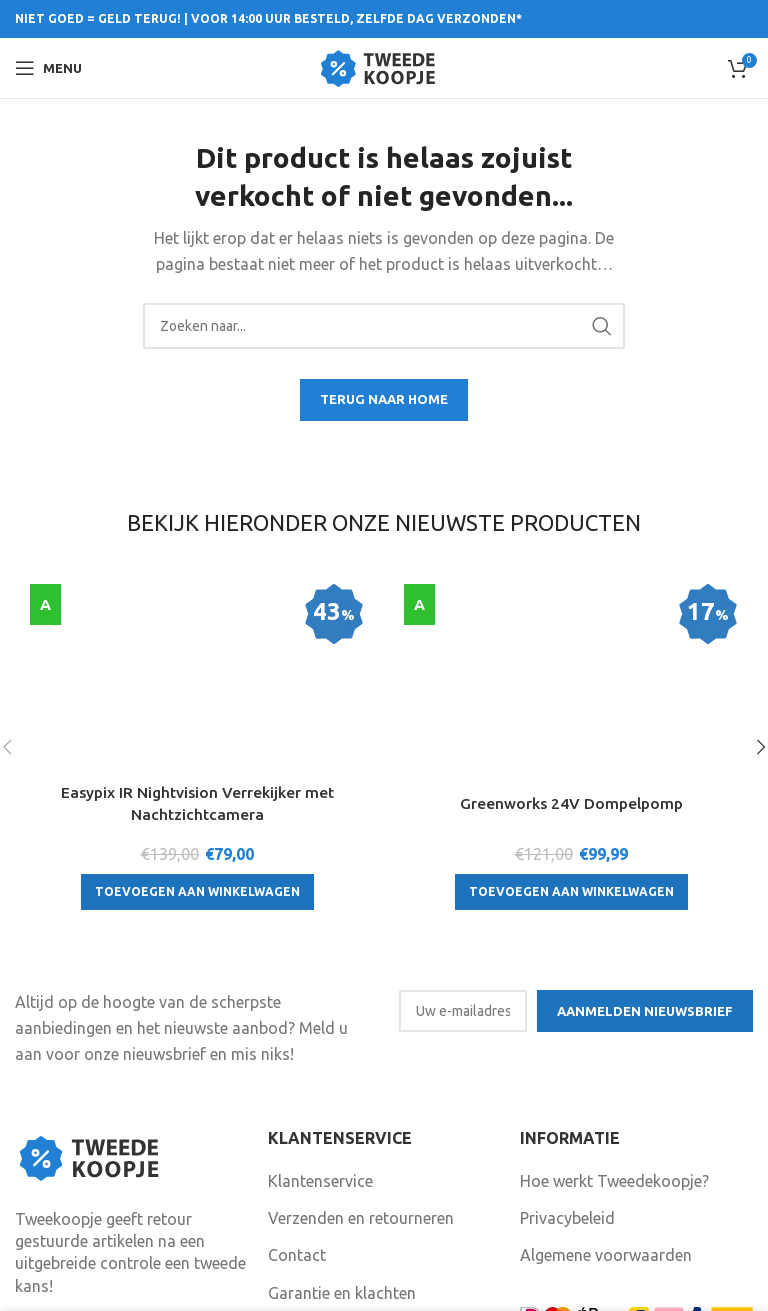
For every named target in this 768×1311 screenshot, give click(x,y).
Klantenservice (320, 1070)
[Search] (384, 326)
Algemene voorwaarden (606, 1145)
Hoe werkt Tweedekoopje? (614, 1070)
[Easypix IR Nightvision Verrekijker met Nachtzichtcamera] (197, 606)
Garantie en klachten (342, 1182)
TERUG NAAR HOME (384, 399)
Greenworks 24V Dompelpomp (571, 650)
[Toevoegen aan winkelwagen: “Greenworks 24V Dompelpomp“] (571, 739)
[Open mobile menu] (48, 68)
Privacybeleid (567, 1107)
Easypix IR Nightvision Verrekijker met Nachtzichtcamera (197, 671)
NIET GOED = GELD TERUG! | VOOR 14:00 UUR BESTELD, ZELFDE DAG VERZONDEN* (268, 18)
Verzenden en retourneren (361, 1107)
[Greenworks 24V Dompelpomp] (571, 596)
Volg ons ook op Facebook (375, 1245)
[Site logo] (384, 66)
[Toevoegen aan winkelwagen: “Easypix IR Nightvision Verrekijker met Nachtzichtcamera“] (197, 759)
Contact (297, 1145)
